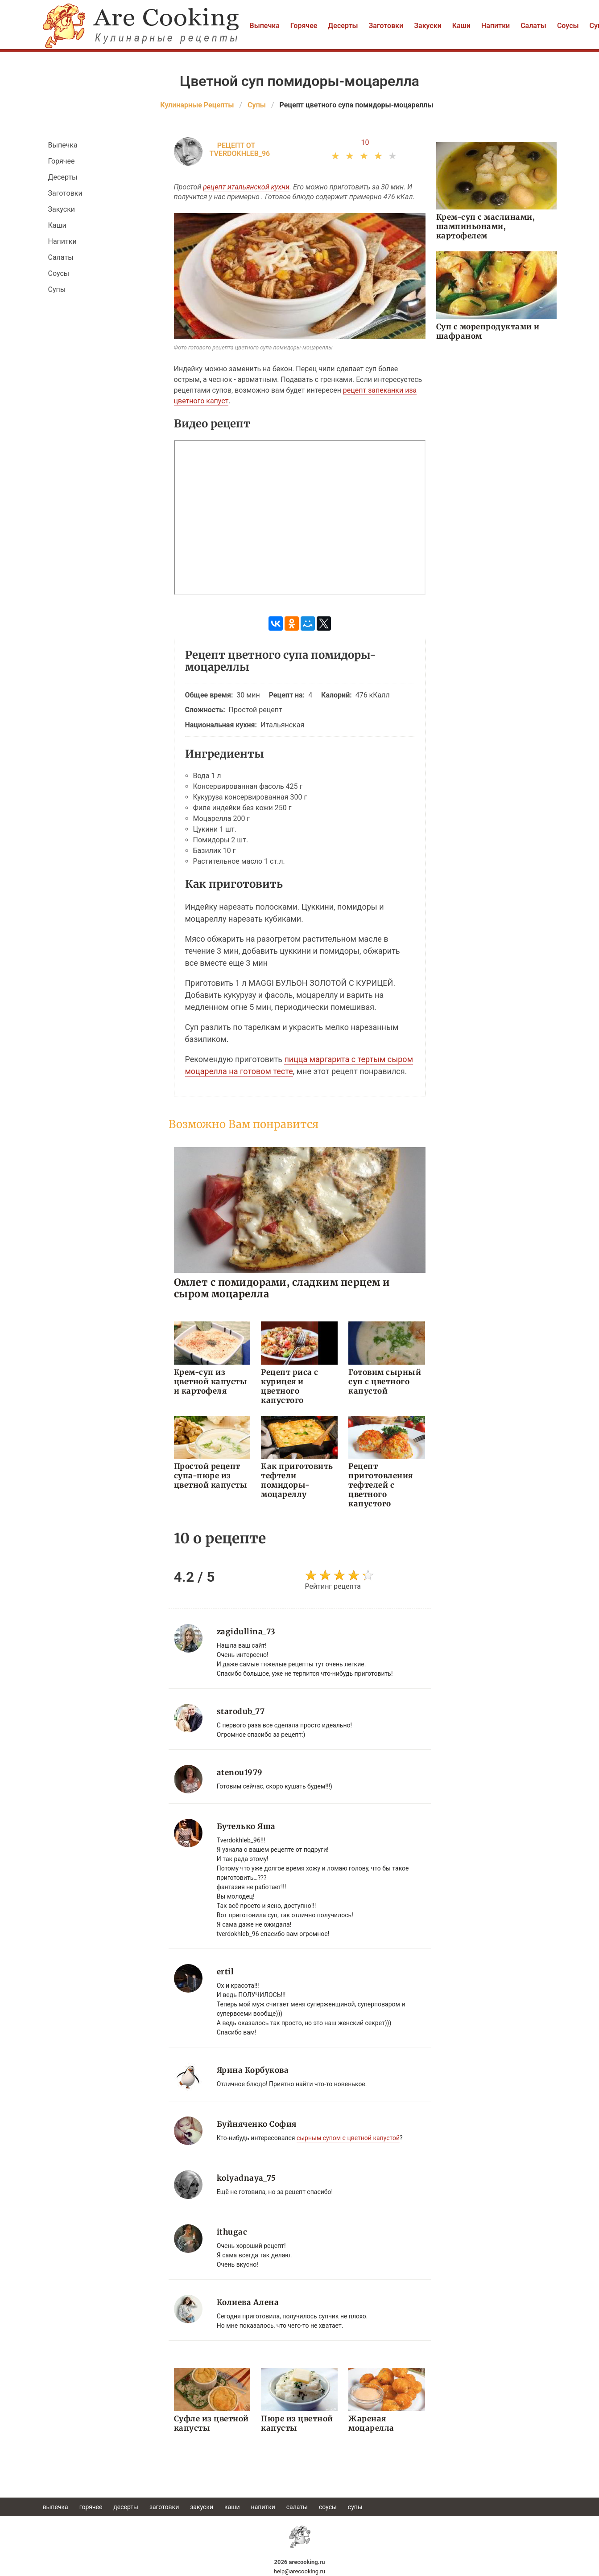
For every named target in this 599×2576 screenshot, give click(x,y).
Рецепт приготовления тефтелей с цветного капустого (380, 1485)
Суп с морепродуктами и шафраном (488, 331)
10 (365, 142)
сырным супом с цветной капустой (348, 2137)
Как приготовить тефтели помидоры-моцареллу (297, 1480)
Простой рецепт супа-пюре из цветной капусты (211, 1475)
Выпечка (265, 25)
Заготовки (386, 25)
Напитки (495, 25)
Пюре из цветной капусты (297, 2423)
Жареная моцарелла (371, 2423)
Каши (461, 25)
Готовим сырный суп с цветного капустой (384, 1381)
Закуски (428, 25)
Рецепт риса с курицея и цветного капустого (289, 1386)
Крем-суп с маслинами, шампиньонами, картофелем (485, 226)
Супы (57, 289)
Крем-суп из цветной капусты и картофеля (211, 1381)
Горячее (304, 25)
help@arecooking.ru (299, 2571)
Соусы (568, 25)
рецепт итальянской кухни (246, 187)
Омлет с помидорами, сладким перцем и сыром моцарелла (282, 1288)
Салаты (533, 25)
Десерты (343, 25)
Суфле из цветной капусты (211, 2423)
